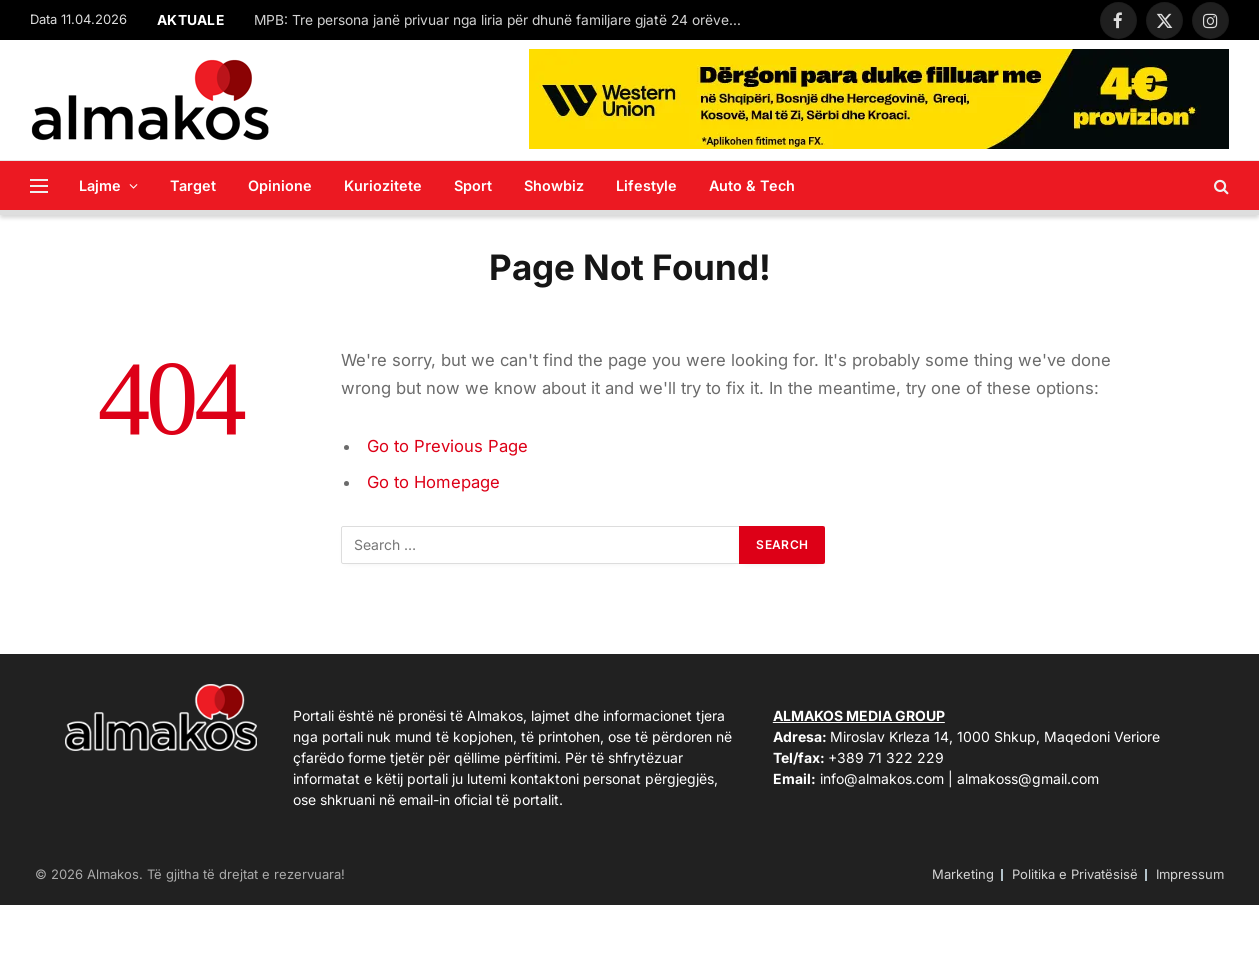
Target (193, 185)
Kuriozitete (383, 185)
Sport (473, 185)
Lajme (100, 185)
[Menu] (39, 185)
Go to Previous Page (447, 446)
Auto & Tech (752, 185)
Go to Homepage (433, 482)
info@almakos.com (882, 778)
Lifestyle (646, 185)
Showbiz (554, 185)
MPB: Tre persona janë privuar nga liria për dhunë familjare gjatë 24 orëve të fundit (504, 20)
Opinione (280, 185)
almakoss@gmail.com (1028, 778)
